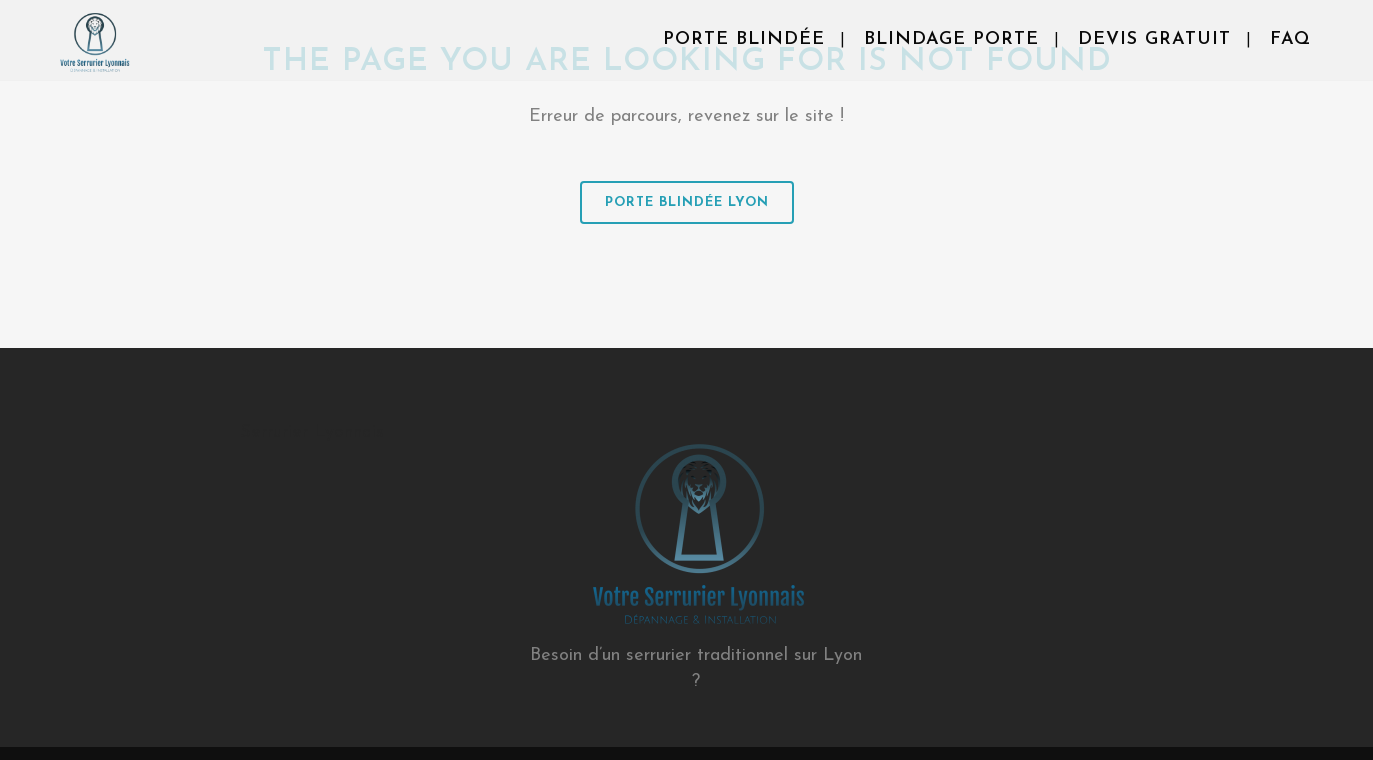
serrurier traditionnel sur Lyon (744, 655)
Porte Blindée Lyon (687, 202)
